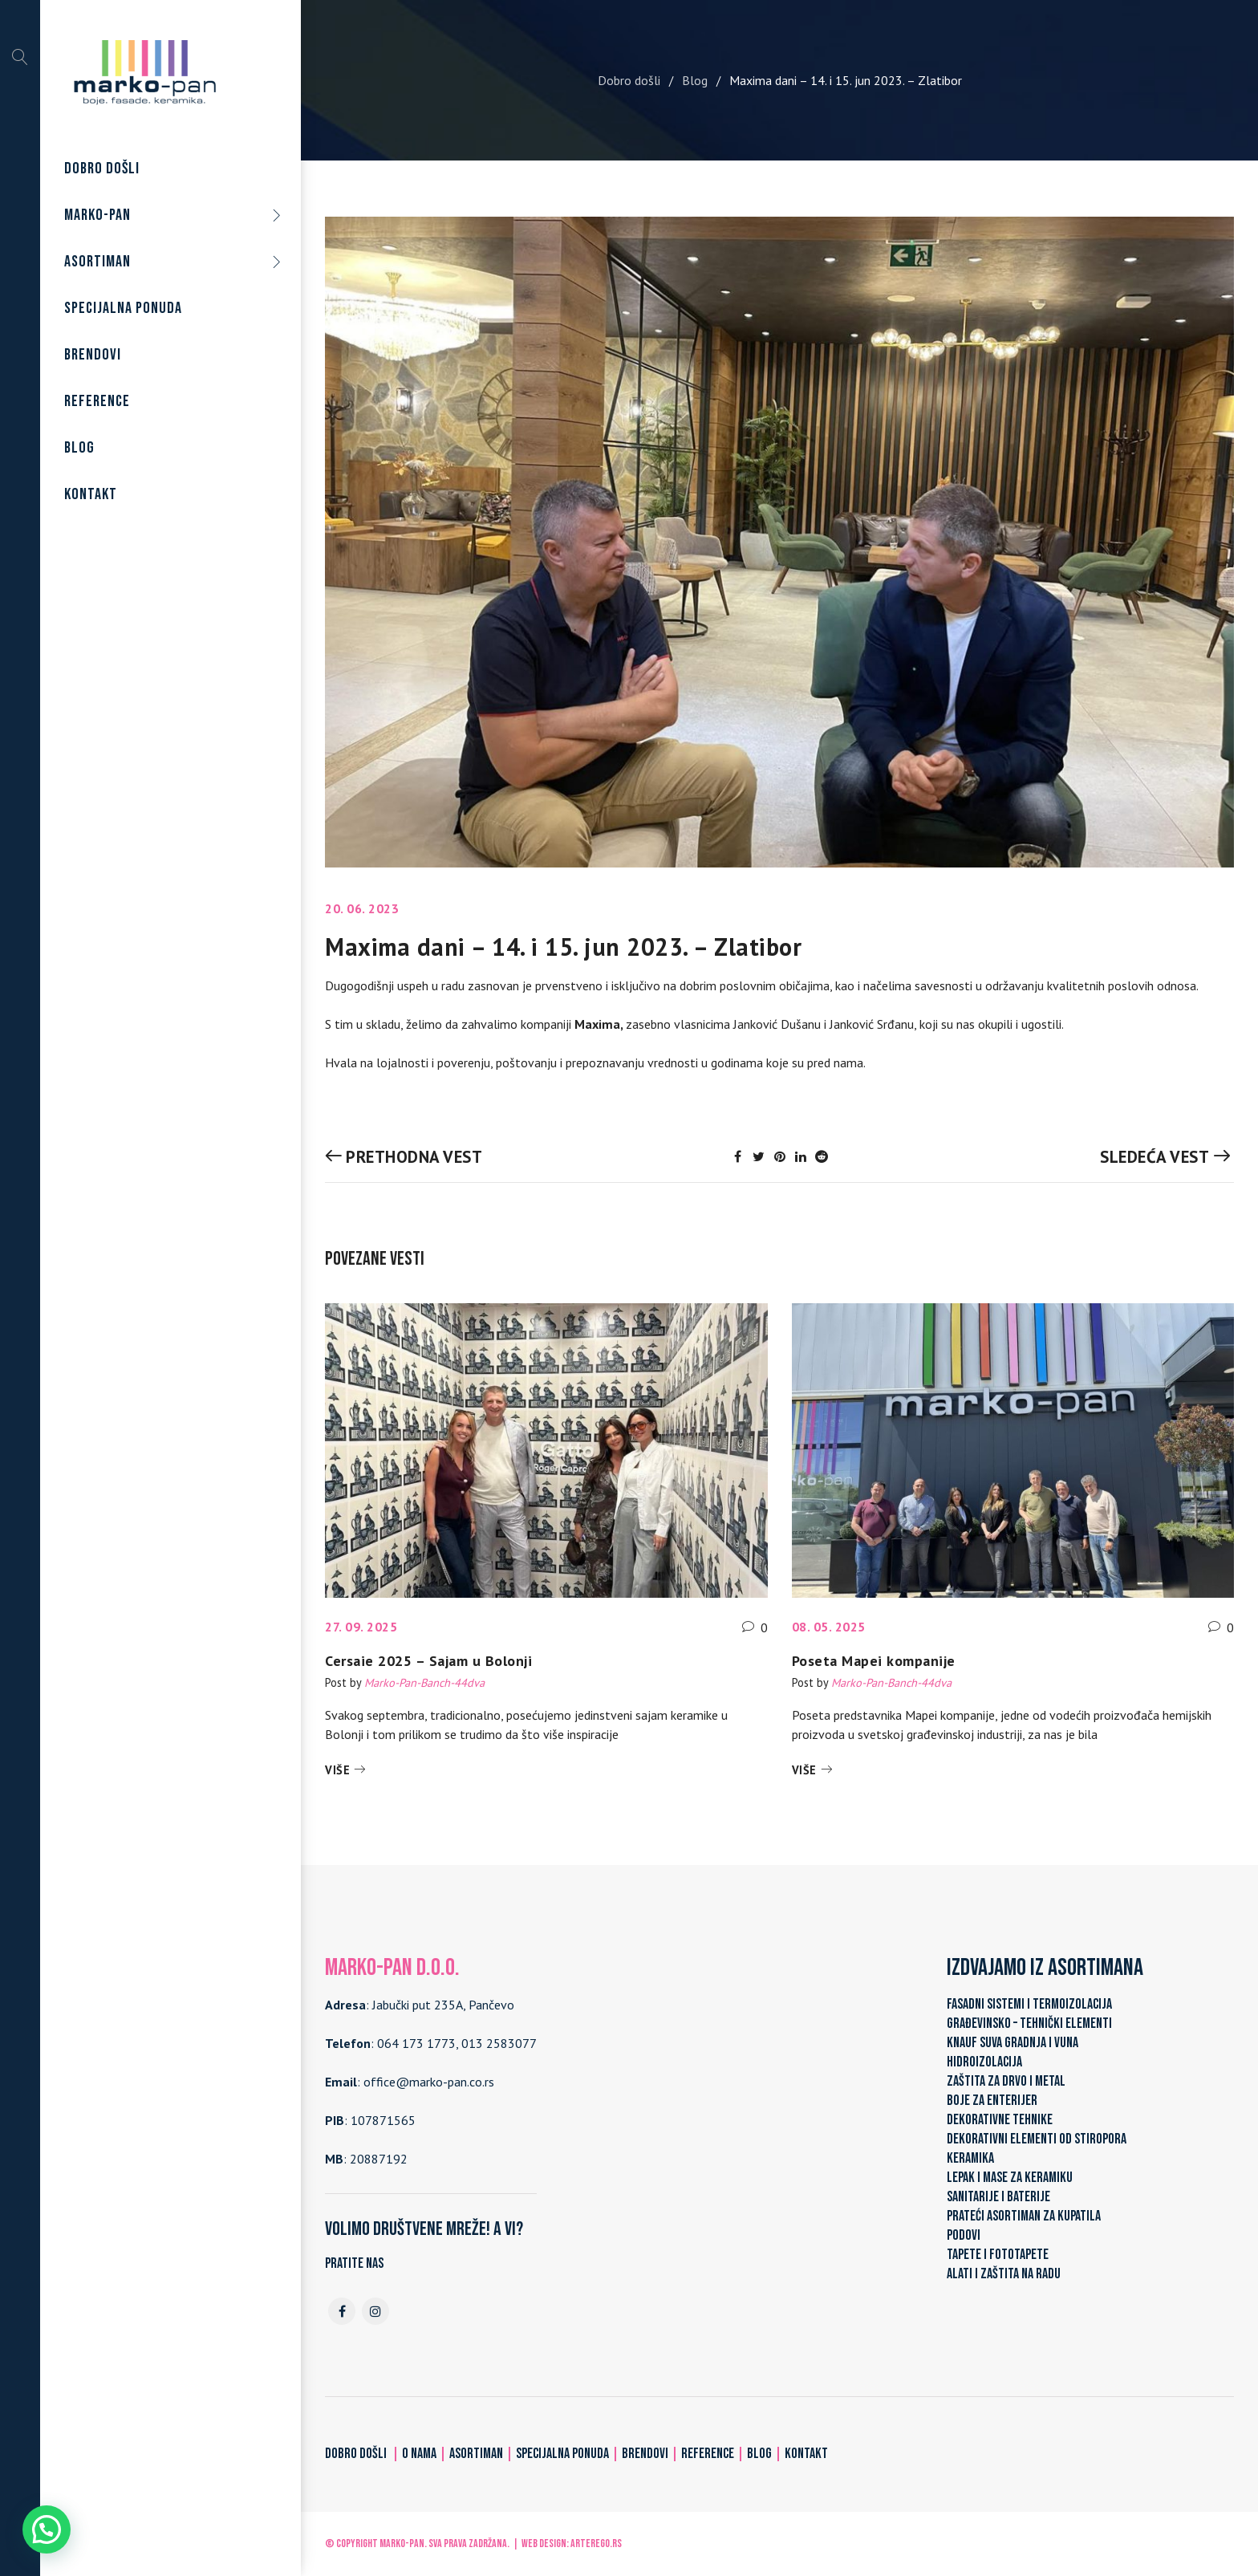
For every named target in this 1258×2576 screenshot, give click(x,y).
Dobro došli (629, 80)
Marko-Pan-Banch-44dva (424, 1682)
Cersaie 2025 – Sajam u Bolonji (428, 1661)
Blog (695, 80)
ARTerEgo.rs (596, 2543)
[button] (46, 2529)
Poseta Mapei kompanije (874, 1661)
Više (337, 1770)
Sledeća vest (1154, 1157)
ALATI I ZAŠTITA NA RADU (1004, 2273)
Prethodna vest (414, 1157)
